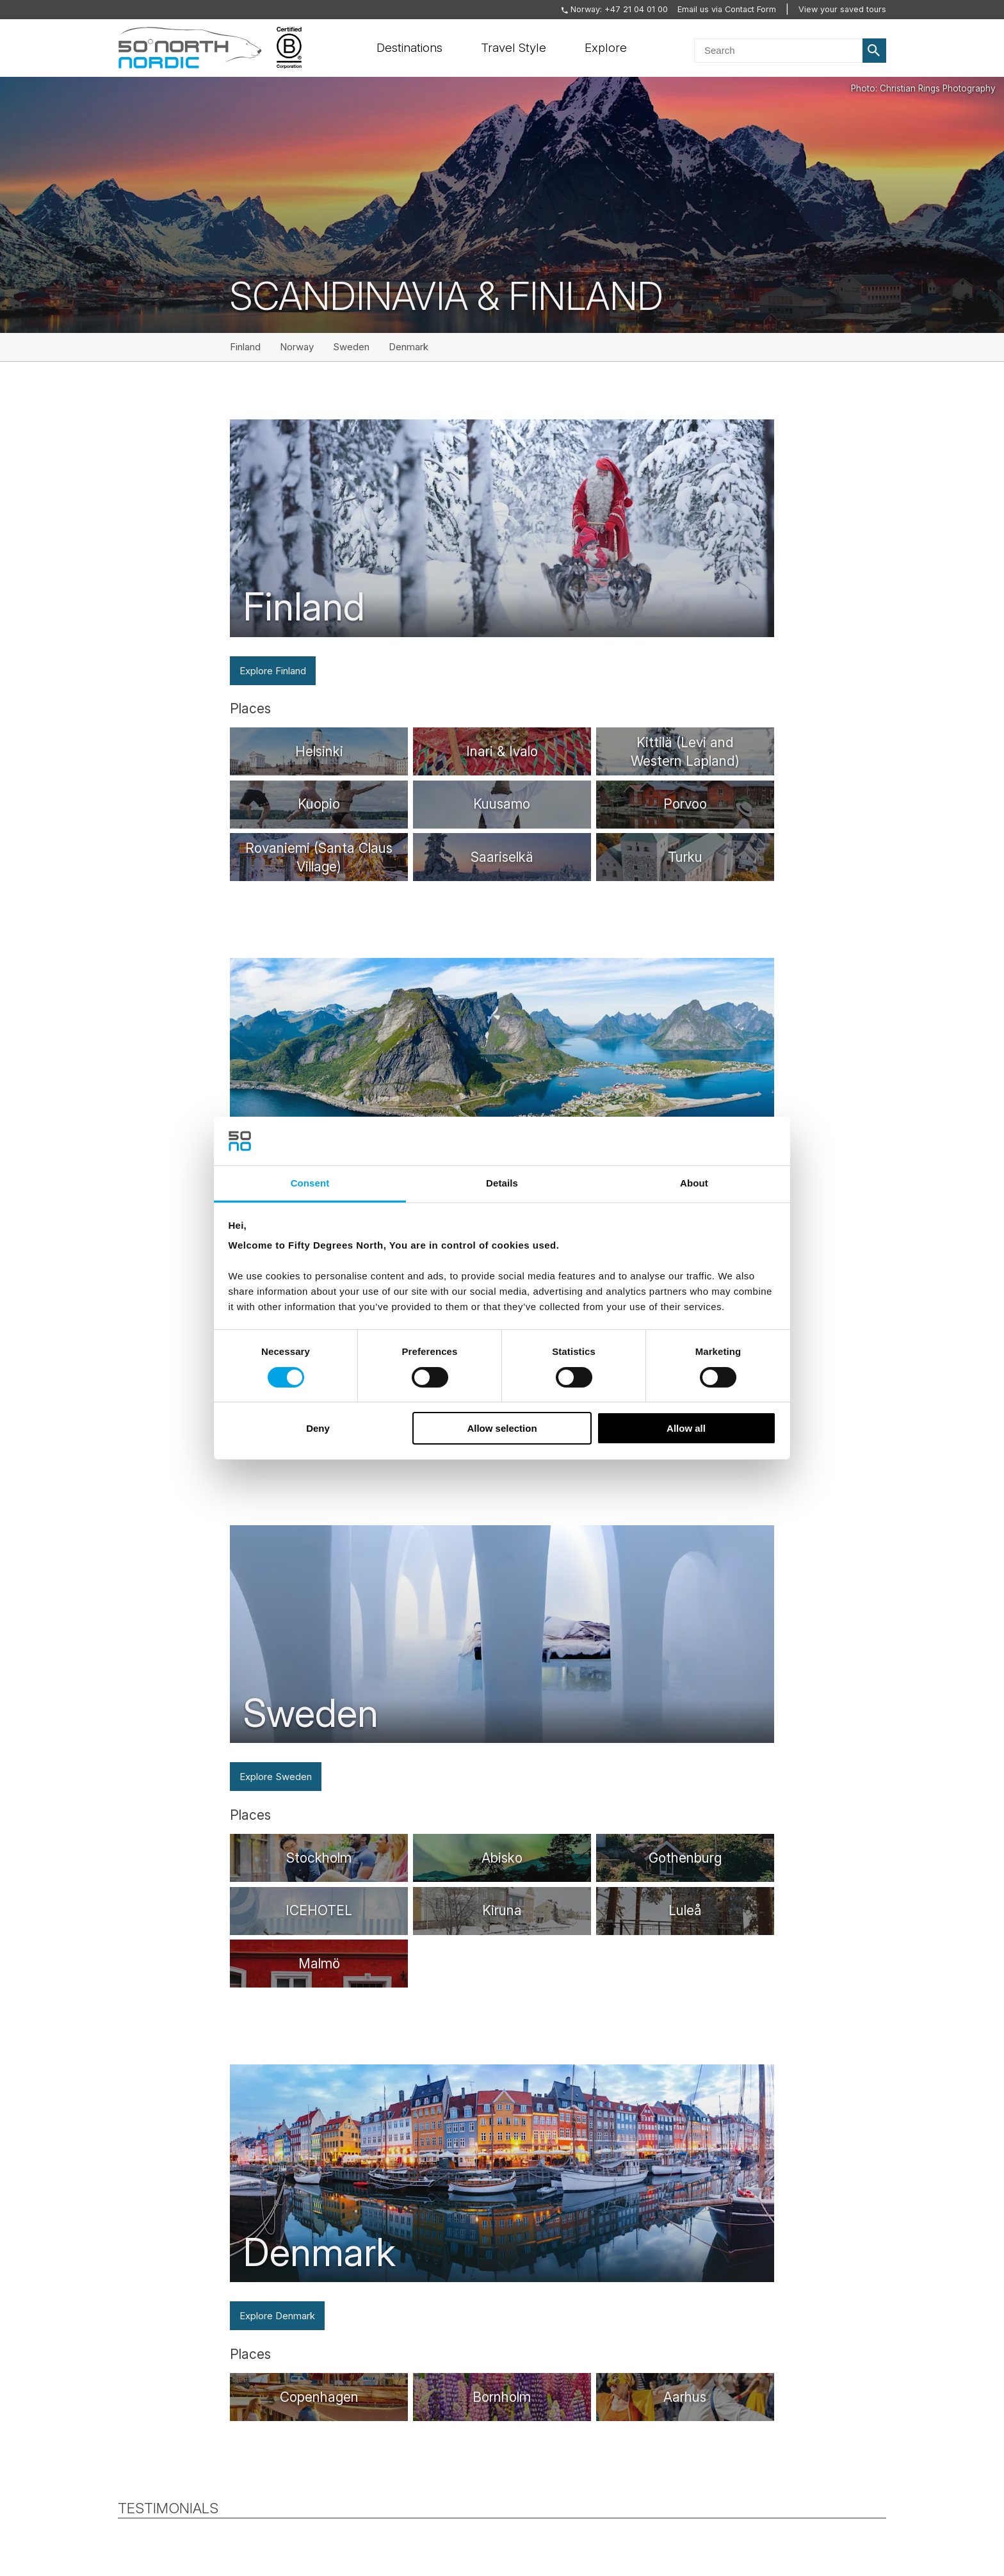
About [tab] (694, 1183)
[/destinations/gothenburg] (685, 1858)
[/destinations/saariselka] (502, 857)
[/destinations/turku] (685, 857)
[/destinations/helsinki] (319, 751)
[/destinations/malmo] (319, 1964)
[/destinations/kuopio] (319, 805)
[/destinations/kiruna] (502, 1911)
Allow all (686, 1428)
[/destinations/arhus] (685, 2397)
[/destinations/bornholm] (502, 2397)
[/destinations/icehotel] (319, 1911)
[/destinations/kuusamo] (502, 805)
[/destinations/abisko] (502, 1858)
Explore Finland (272, 671)
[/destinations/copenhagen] (319, 2397)
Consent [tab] (310, 1183)
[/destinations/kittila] (685, 751)
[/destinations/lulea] (685, 1911)
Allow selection (502, 1428)
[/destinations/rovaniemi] (319, 857)
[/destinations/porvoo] (685, 805)
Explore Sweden (275, 1776)
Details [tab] (502, 1183)
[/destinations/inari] (502, 751)
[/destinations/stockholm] (319, 1858)
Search (874, 50)
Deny (318, 1428)
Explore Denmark (277, 2316)
